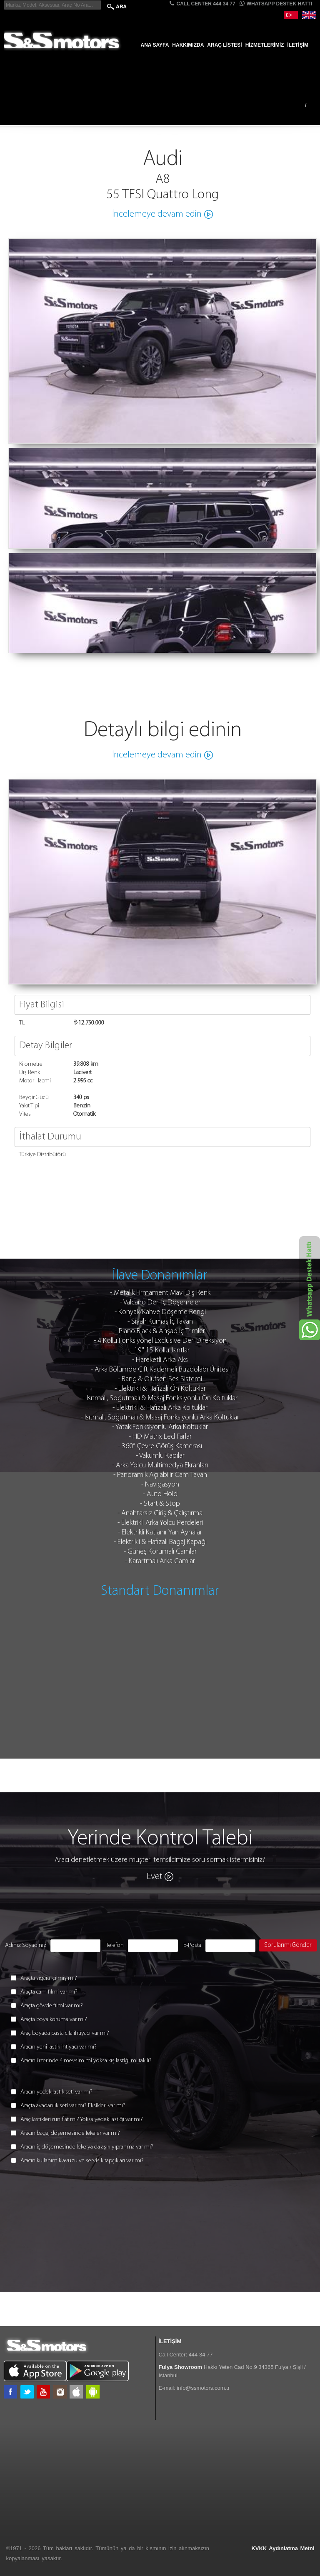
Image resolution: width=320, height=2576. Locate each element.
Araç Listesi (224, 45)
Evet (154, 1876)
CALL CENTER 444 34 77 (202, 3)
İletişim (297, 45)
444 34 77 (201, 2354)
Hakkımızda (188, 45)
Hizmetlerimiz (264, 45)
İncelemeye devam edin (157, 214)
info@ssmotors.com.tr (203, 2388)
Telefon (115, 1945)
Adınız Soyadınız (25, 1945)
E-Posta (192, 1945)
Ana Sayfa (155, 45)
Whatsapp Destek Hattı (276, 3)
